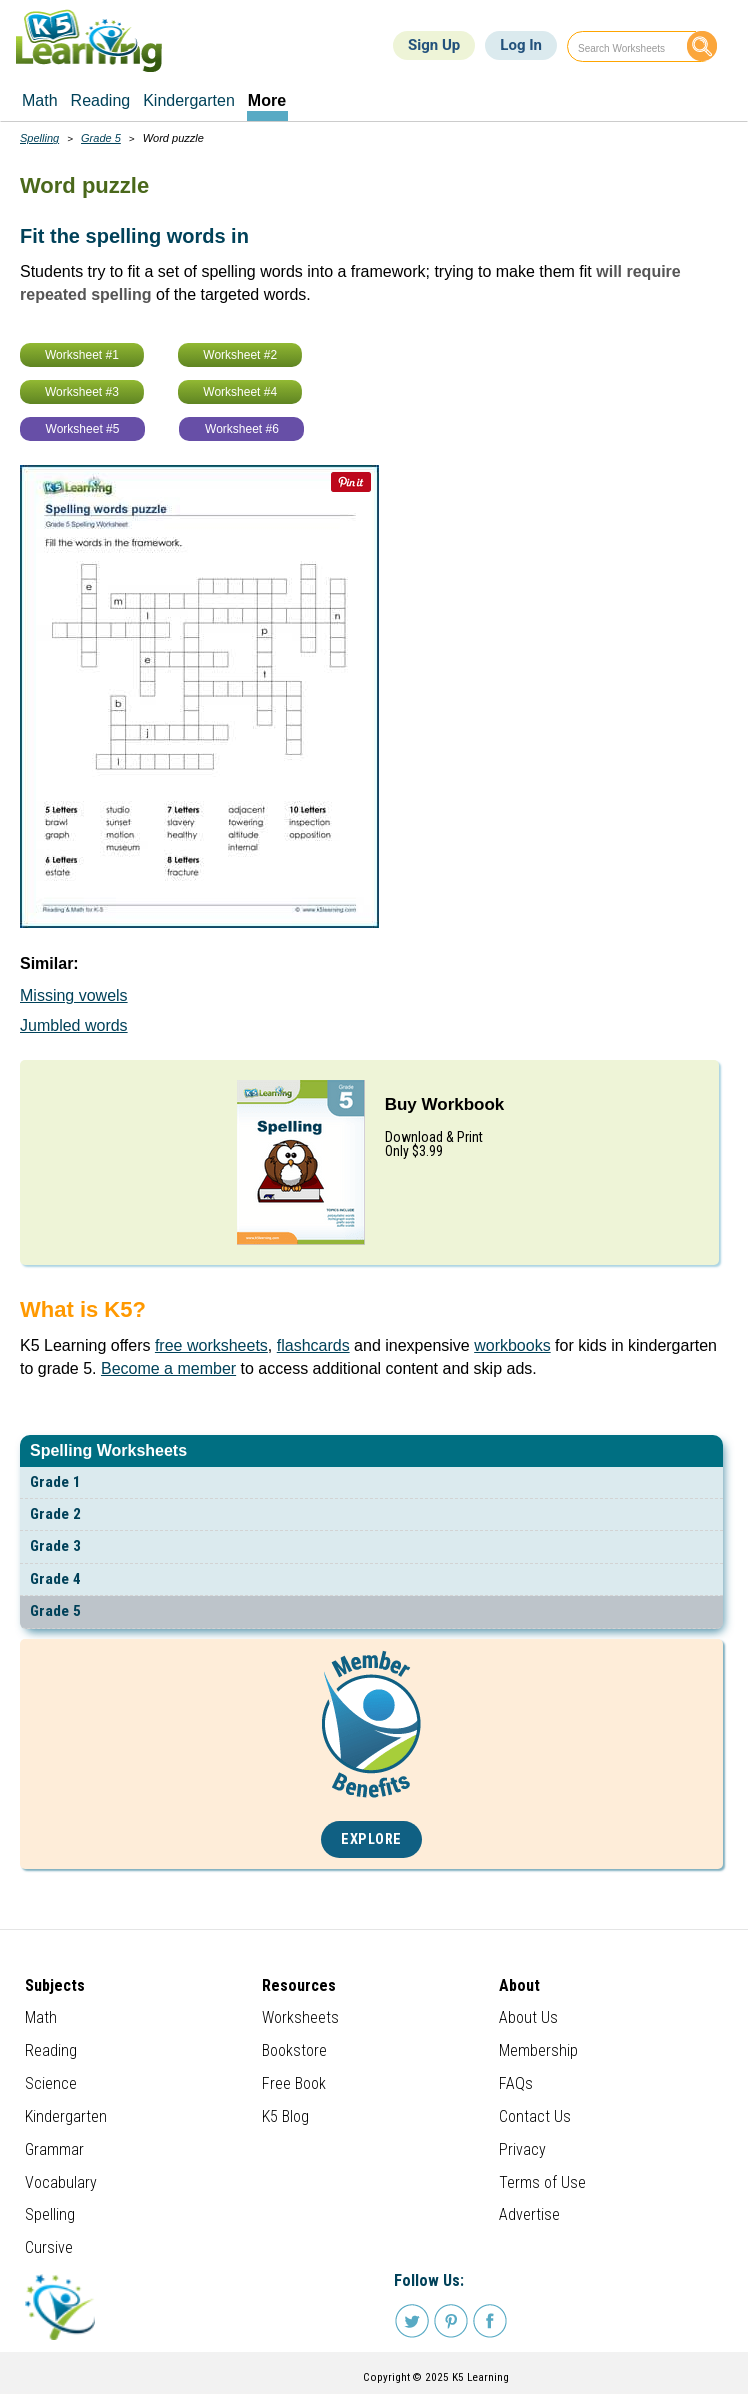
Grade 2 (55, 1514)
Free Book (294, 2083)
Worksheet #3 (82, 392)
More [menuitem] (267, 100)
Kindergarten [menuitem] (189, 100)
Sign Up (434, 45)
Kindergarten (66, 2116)
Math (41, 2017)
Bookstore (294, 2050)
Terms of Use (542, 2182)
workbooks (512, 1345)
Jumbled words (74, 1025)
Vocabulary (61, 2182)
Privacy (522, 2149)
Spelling (39, 138)
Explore (371, 1839)
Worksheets (300, 2017)
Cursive (49, 2247)
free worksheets (211, 1345)
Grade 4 (55, 1579)
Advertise (529, 2214)
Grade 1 (55, 1482)
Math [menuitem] (40, 100)
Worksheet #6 (242, 429)
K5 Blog (285, 2116)
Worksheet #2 (240, 355)
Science (51, 2083)
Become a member (168, 1368)
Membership (538, 2050)
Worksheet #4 (240, 392)
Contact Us (535, 2116)
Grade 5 (55, 1611)
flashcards (313, 1345)
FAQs (516, 2083)
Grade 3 (55, 1546)
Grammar (54, 2149)
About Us (528, 2017)
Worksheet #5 (83, 429)
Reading (51, 2050)
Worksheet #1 (82, 355)
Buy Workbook (445, 1104)
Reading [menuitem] (101, 100)
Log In (521, 45)
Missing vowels (74, 995)
